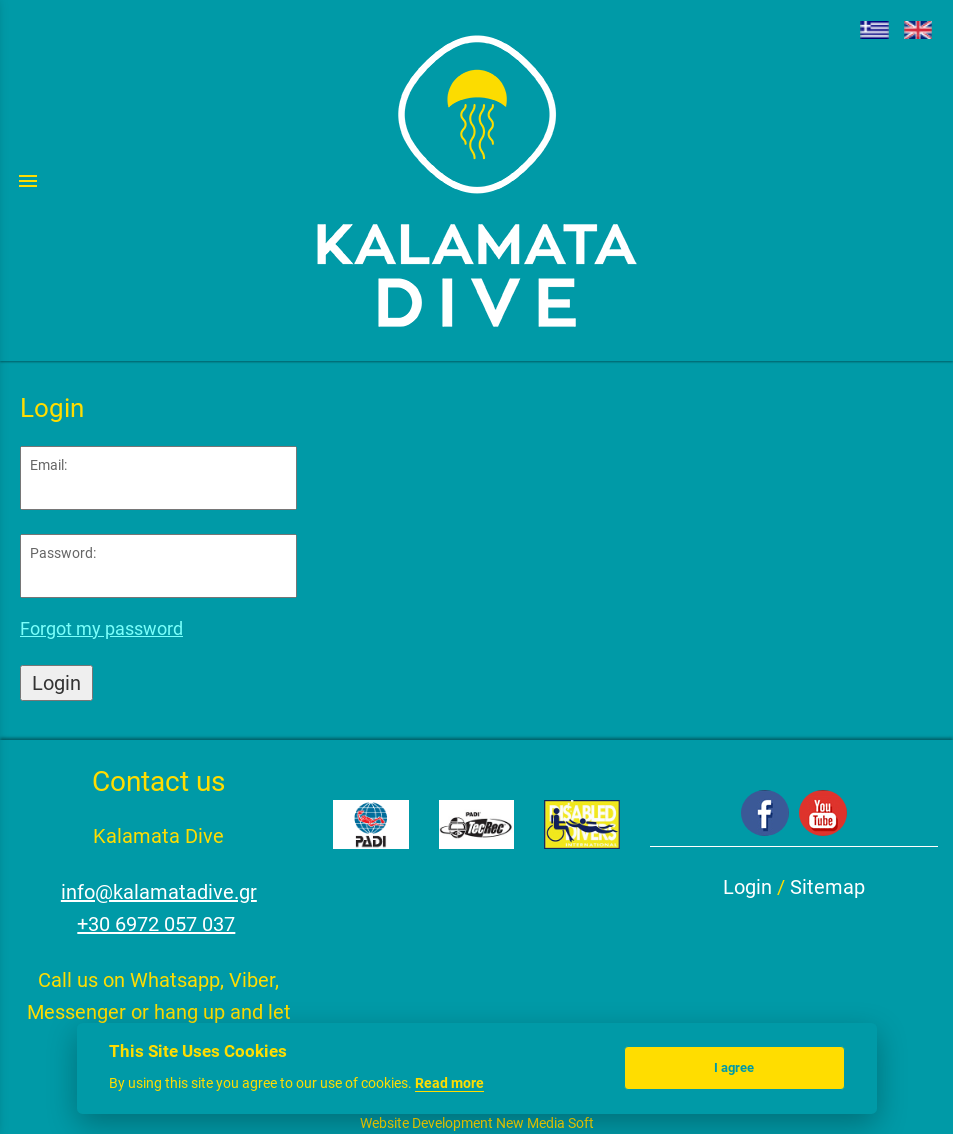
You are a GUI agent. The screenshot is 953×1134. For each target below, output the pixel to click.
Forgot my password (101, 628)
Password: (63, 553)
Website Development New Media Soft (477, 1123)
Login (56, 683)
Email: (48, 465)
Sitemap (827, 887)
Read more (449, 1083)
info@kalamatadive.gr (159, 892)
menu (28, 181)
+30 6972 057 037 (156, 924)
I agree (734, 1067)
